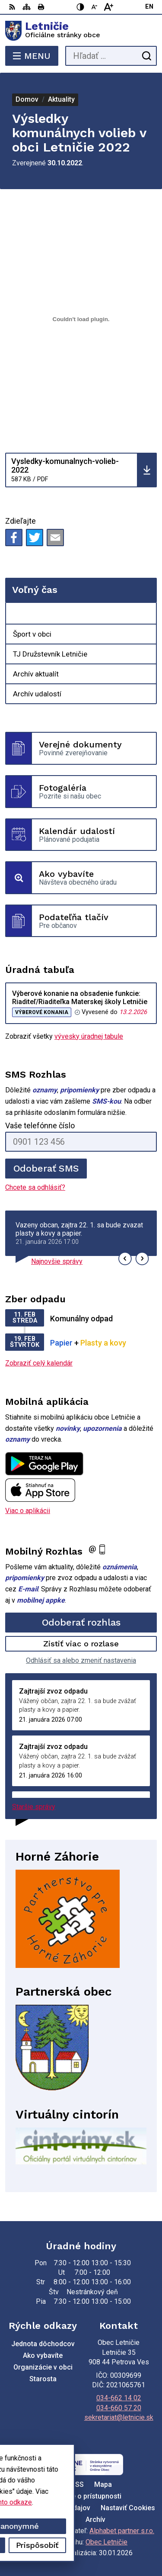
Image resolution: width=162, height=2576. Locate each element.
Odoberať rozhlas (81, 1622)
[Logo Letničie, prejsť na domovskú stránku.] (81, 31)
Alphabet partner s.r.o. (121, 2531)
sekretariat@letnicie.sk (118, 2417)
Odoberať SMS (46, 1168)
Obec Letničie (106, 2542)
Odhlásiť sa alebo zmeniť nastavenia (81, 1660)
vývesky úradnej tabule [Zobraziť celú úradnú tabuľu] (88, 1036)
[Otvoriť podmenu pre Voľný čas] (145, 613)
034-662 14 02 (118, 2398)
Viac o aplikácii (27, 1511)
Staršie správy (33, 1807)
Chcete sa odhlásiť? (35, 1187)
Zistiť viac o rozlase (81, 1643)
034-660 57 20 (118, 2408)
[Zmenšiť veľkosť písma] (95, 7)
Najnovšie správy (57, 1261)
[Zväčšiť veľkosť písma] (108, 7)
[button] (125, 1258)
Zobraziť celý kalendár (39, 1363)
